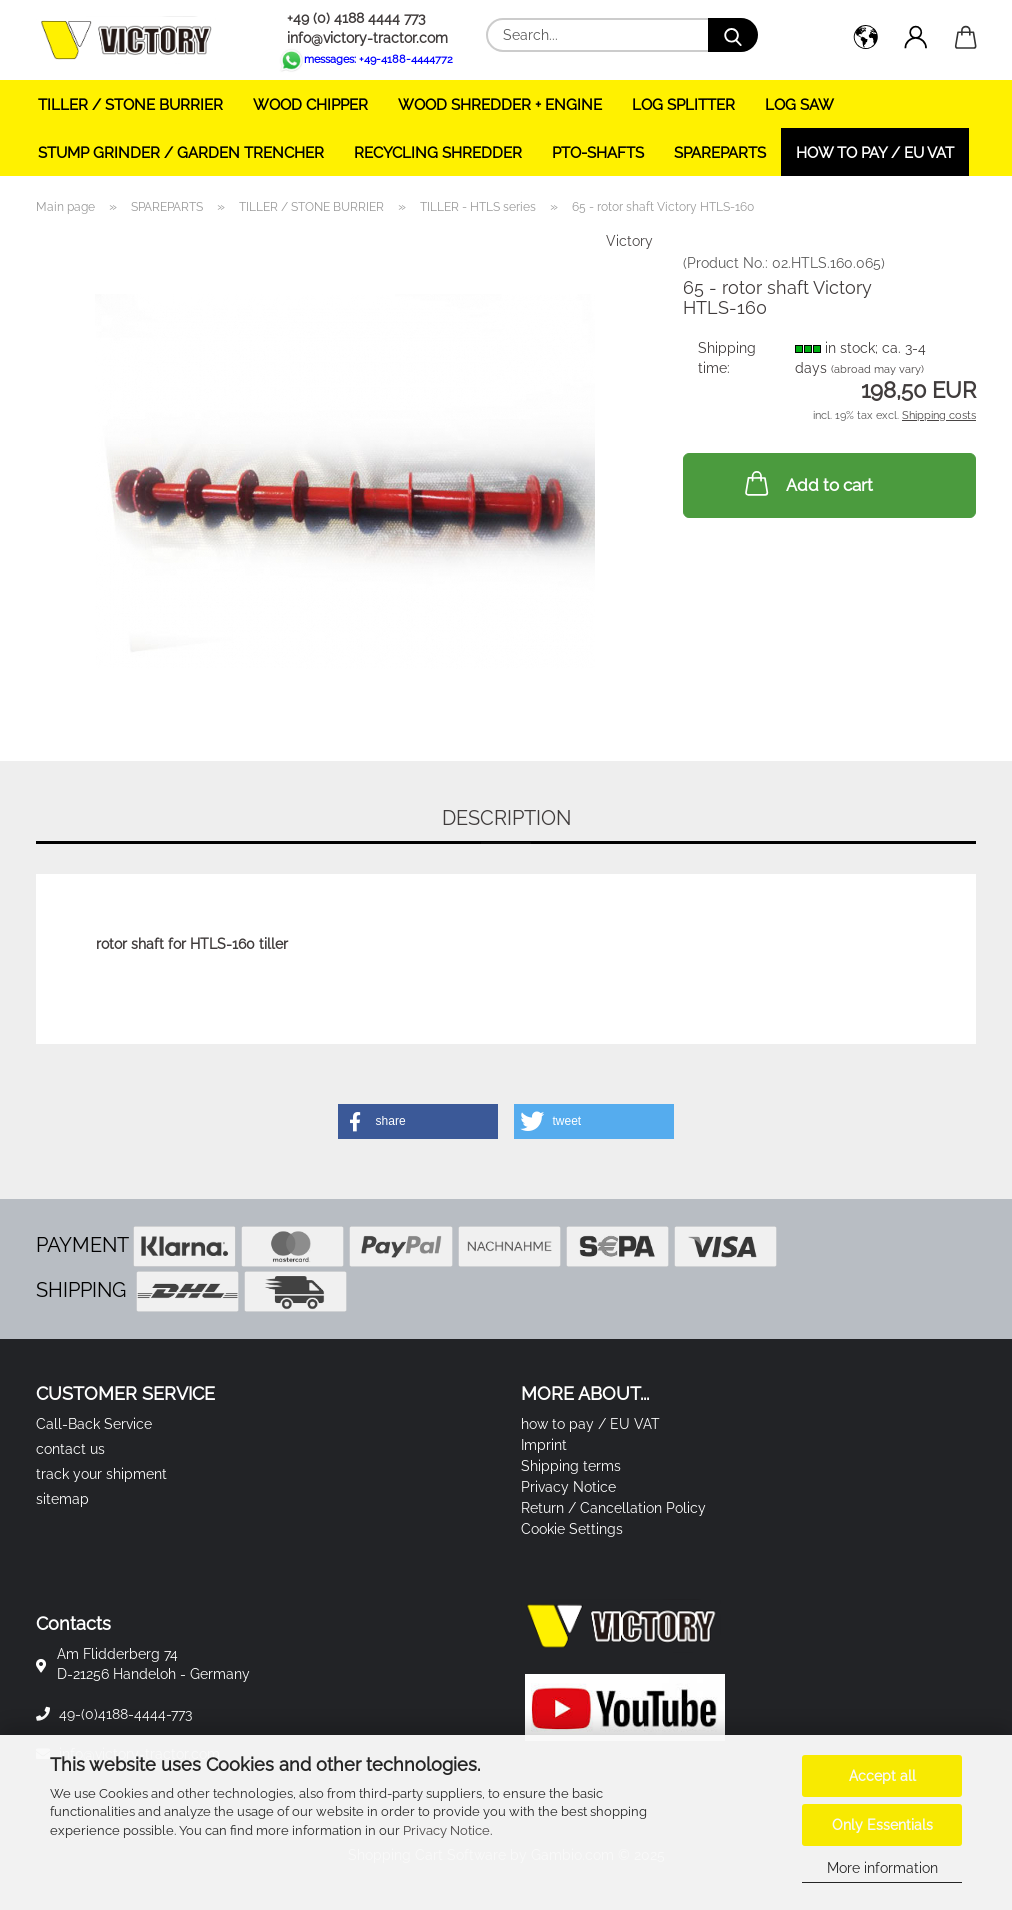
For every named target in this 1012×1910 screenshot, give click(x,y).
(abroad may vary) (877, 369)
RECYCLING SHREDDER (438, 153)
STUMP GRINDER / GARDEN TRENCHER (181, 153)
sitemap (62, 1499)
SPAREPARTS (720, 153)
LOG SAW (799, 105)
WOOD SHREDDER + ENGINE (500, 105)
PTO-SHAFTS (598, 153)
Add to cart (807, 483)
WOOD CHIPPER (310, 105)
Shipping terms (571, 1466)
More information (882, 1868)
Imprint (544, 1445)
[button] (866, 40)
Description (506, 818)
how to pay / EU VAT (875, 153)
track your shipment (101, 1474)
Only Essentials (882, 1825)
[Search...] (733, 35)
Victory (629, 241)
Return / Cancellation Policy (613, 1508)
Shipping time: (727, 358)
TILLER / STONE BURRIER (130, 105)
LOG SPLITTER (683, 105)
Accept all (882, 1776)
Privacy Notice (446, 1830)
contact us (70, 1449)
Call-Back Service (94, 1424)
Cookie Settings (572, 1529)
